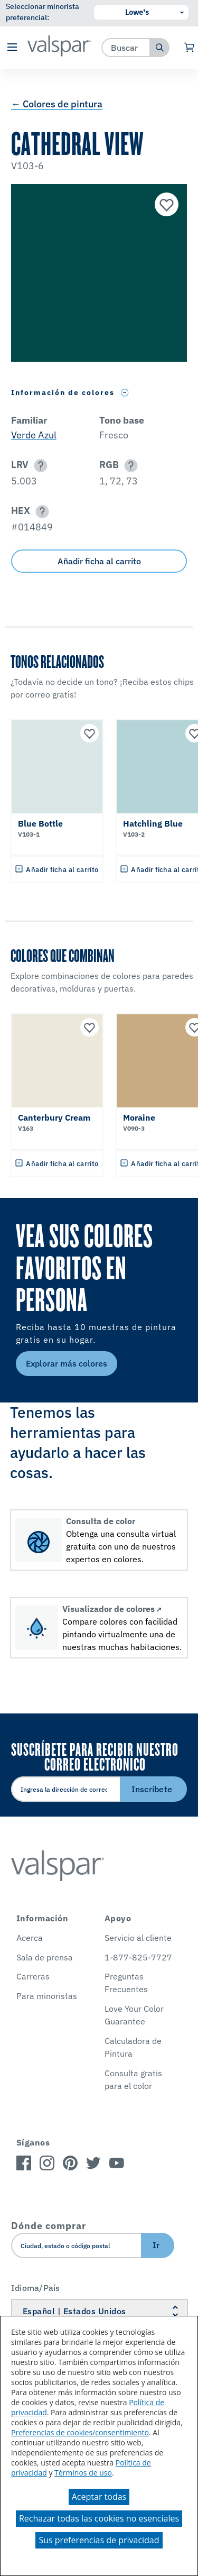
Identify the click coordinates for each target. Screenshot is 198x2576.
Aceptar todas (99, 2496)
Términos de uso (83, 2473)
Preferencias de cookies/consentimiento (80, 2432)
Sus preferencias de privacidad (99, 2540)
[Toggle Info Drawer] (125, 392)
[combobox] (125, 47)
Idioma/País (35, 2287)
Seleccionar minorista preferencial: (42, 12)
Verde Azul (33, 435)
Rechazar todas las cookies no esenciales (99, 2518)
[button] (12, 48)
